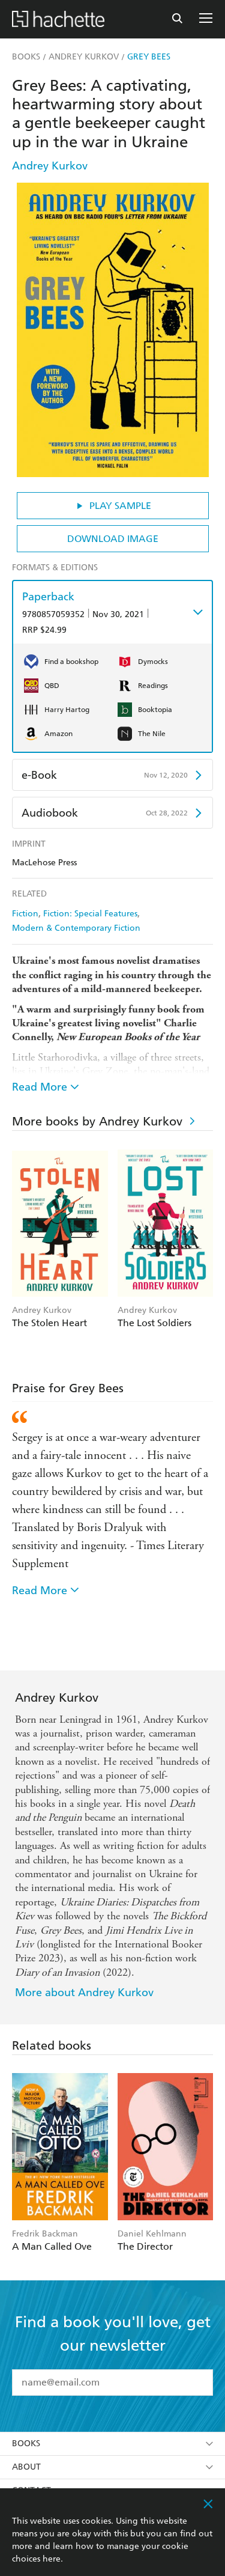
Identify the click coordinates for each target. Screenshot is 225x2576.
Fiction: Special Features (90, 914)
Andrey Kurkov (50, 165)
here (52, 2559)
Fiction (25, 914)
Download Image (112, 538)
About (112, 2467)
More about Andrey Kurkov (84, 1992)
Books (112, 2443)
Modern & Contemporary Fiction (76, 928)
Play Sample (112, 505)
